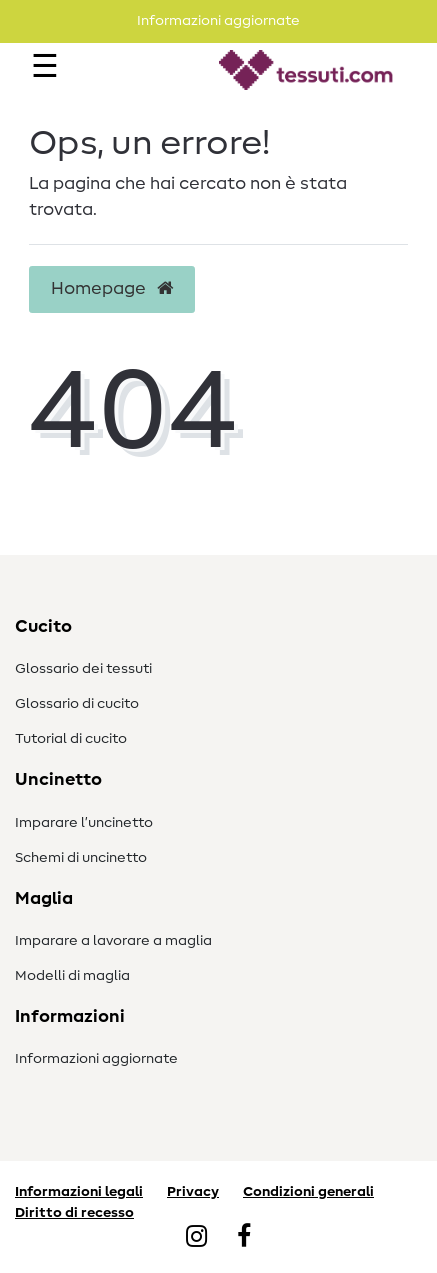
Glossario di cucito (77, 704)
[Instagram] (196, 1238)
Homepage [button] (112, 289)
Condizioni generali (308, 1192)
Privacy (193, 1192)
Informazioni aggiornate (96, 1059)
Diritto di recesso (74, 1213)
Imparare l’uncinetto (84, 823)
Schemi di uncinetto (81, 858)
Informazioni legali (79, 1192)
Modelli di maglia (72, 976)
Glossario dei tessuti (83, 669)
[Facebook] (244, 1238)
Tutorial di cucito (71, 739)
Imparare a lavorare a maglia (113, 941)
